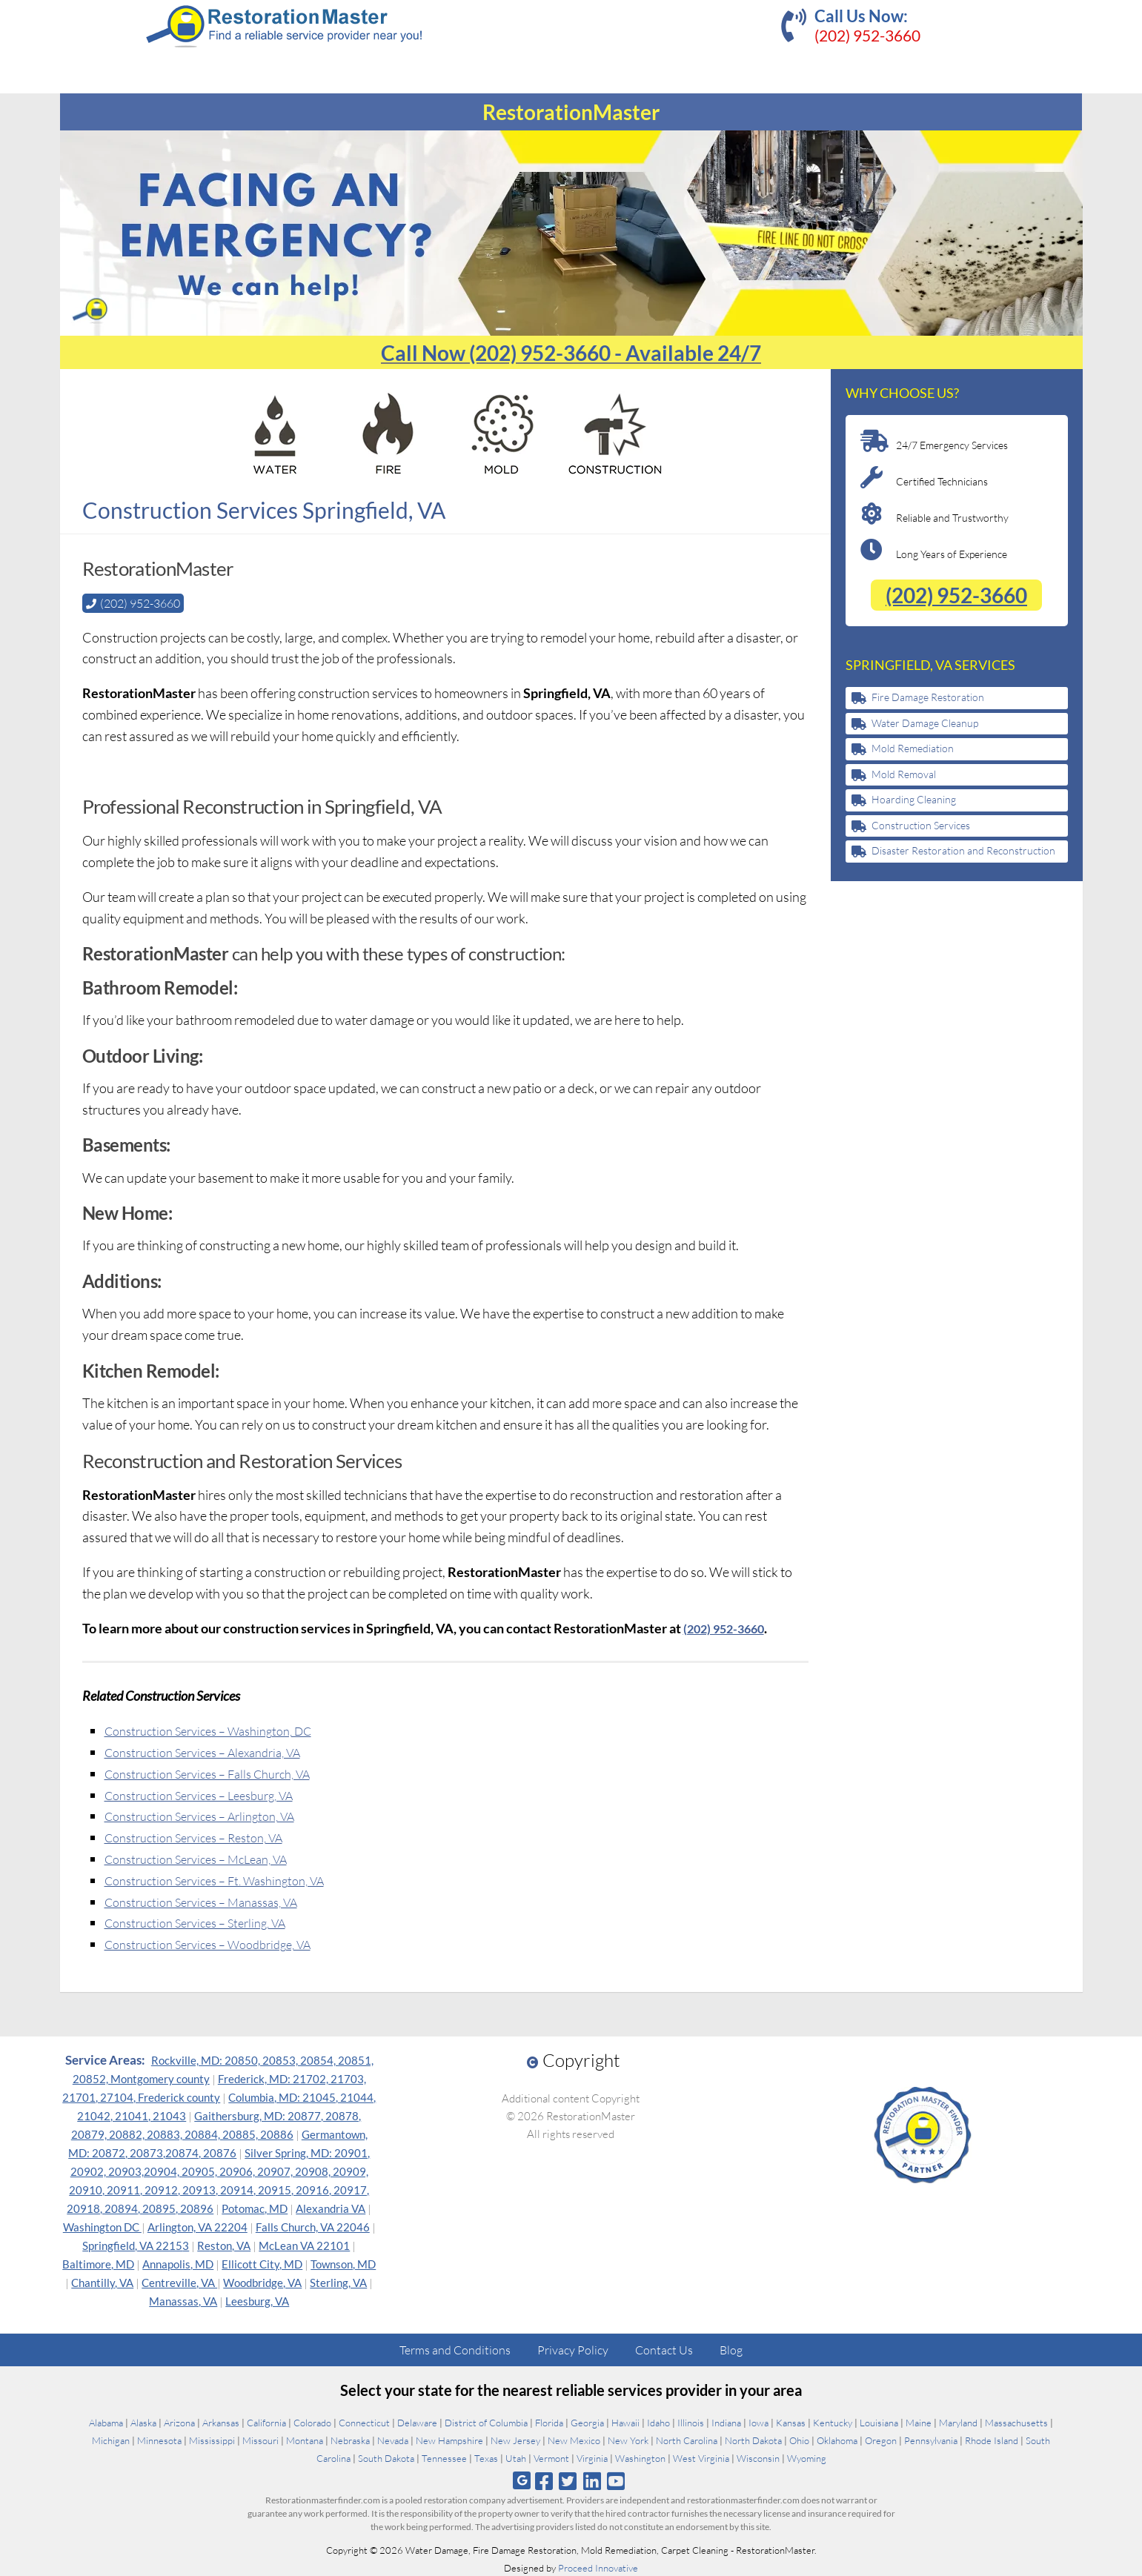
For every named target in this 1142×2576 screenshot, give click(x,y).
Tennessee (444, 2457)
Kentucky (832, 2422)
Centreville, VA (179, 2281)
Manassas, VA (183, 2300)
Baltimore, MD (98, 2263)
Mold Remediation (913, 748)
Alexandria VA (330, 2207)
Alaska (143, 2422)
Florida (549, 2422)
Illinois (690, 2422)
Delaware (417, 2422)
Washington (640, 2457)
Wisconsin (758, 2457)
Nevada (392, 2440)
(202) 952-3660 (867, 35)
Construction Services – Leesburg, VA (210, 1794)
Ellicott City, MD (262, 2263)
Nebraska (350, 2440)
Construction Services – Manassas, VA (212, 1901)
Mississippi (212, 2440)
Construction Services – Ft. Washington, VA (226, 1879)
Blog (731, 2349)
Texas (486, 2457)
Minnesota (159, 2440)
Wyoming (806, 2457)
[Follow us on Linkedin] (592, 2480)
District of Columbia (486, 2422)
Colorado (312, 2422)
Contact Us (664, 2349)
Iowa (758, 2422)
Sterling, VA (338, 2281)
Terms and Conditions (455, 2349)
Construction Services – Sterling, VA (205, 1921)
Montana (304, 2440)
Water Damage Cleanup (925, 723)
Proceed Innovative (598, 2567)
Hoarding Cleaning (914, 799)
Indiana (726, 2422)
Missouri (260, 2440)
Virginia (592, 2457)
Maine (919, 2422)
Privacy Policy (572, 2349)
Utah (515, 2457)
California (266, 2422)
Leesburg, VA (257, 2300)
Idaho (658, 2422)
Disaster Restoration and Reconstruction (963, 850)
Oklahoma (837, 2440)
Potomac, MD (255, 2207)
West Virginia (701, 2457)
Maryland (958, 2422)
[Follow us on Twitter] (568, 2480)
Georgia (587, 2422)
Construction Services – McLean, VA (206, 1858)
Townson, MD (343, 2263)
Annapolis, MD (177, 2263)
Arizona (179, 2422)
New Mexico (574, 2440)
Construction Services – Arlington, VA (210, 1815)
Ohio (799, 2440)
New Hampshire (449, 2440)
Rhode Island (991, 2440)
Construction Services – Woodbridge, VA (219, 1943)
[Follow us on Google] (522, 2480)
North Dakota (753, 2440)
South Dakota (386, 2457)
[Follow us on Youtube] (615, 2480)
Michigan (111, 2440)
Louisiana (879, 2422)
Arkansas (220, 2422)
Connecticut (364, 2422)
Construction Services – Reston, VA (203, 1836)
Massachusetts (1016, 2422)
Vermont (551, 2457)
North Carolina (686, 2440)
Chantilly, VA (102, 2281)
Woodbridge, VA (262, 2281)
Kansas (791, 2422)
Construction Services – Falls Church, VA (219, 1773)
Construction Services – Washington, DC (219, 1730)
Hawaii (625, 2422)
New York (628, 2440)
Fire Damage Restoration (928, 697)
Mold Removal (904, 774)
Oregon (881, 2440)
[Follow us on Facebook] (544, 2480)
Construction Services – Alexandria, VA (213, 1751)
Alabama (106, 2422)
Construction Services (921, 825)
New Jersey (515, 2440)
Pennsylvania (930, 2440)
